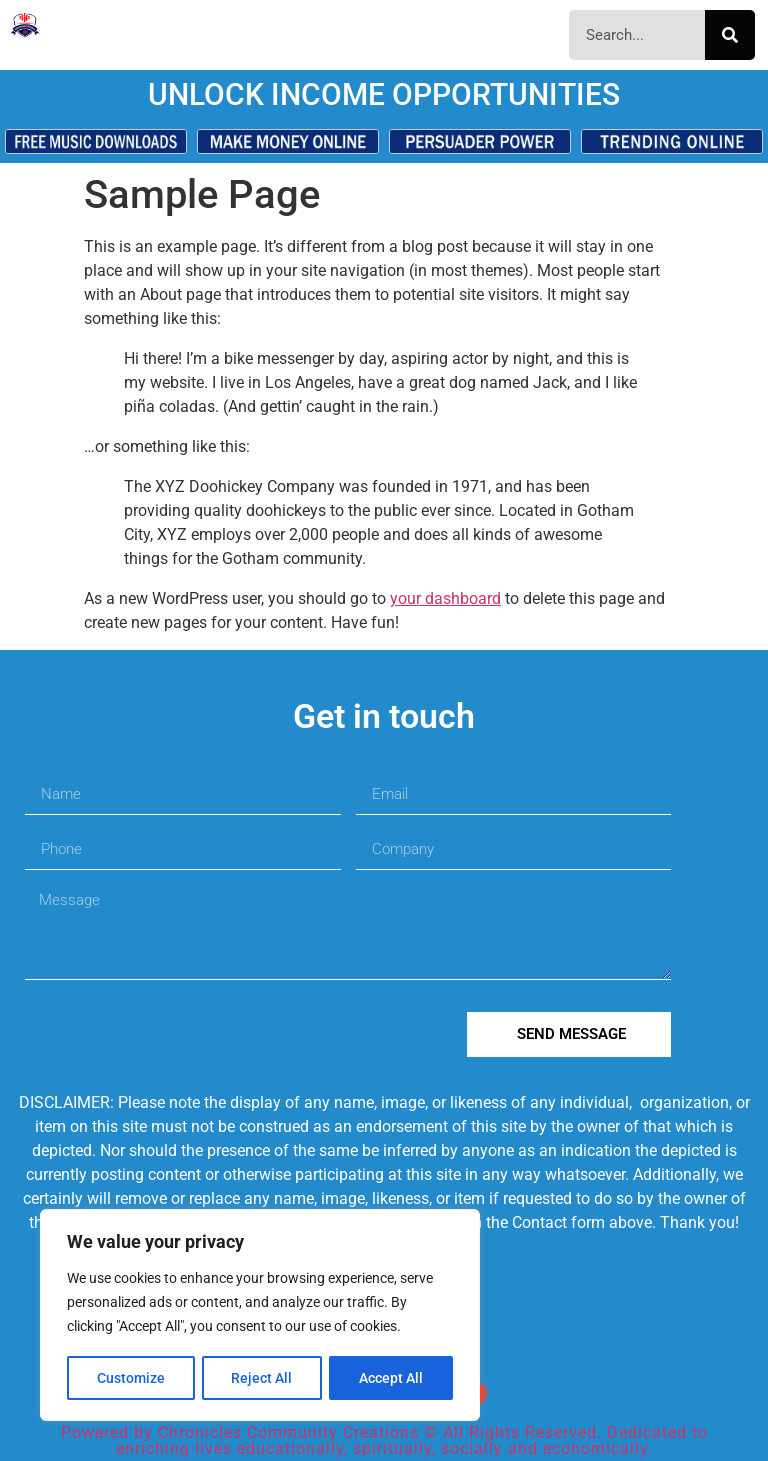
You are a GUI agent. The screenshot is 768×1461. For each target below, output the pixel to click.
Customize (131, 1378)
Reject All (262, 1378)
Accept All (392, 1378)
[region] (260, 1316)
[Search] (730, 35)
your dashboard (445, 598)
